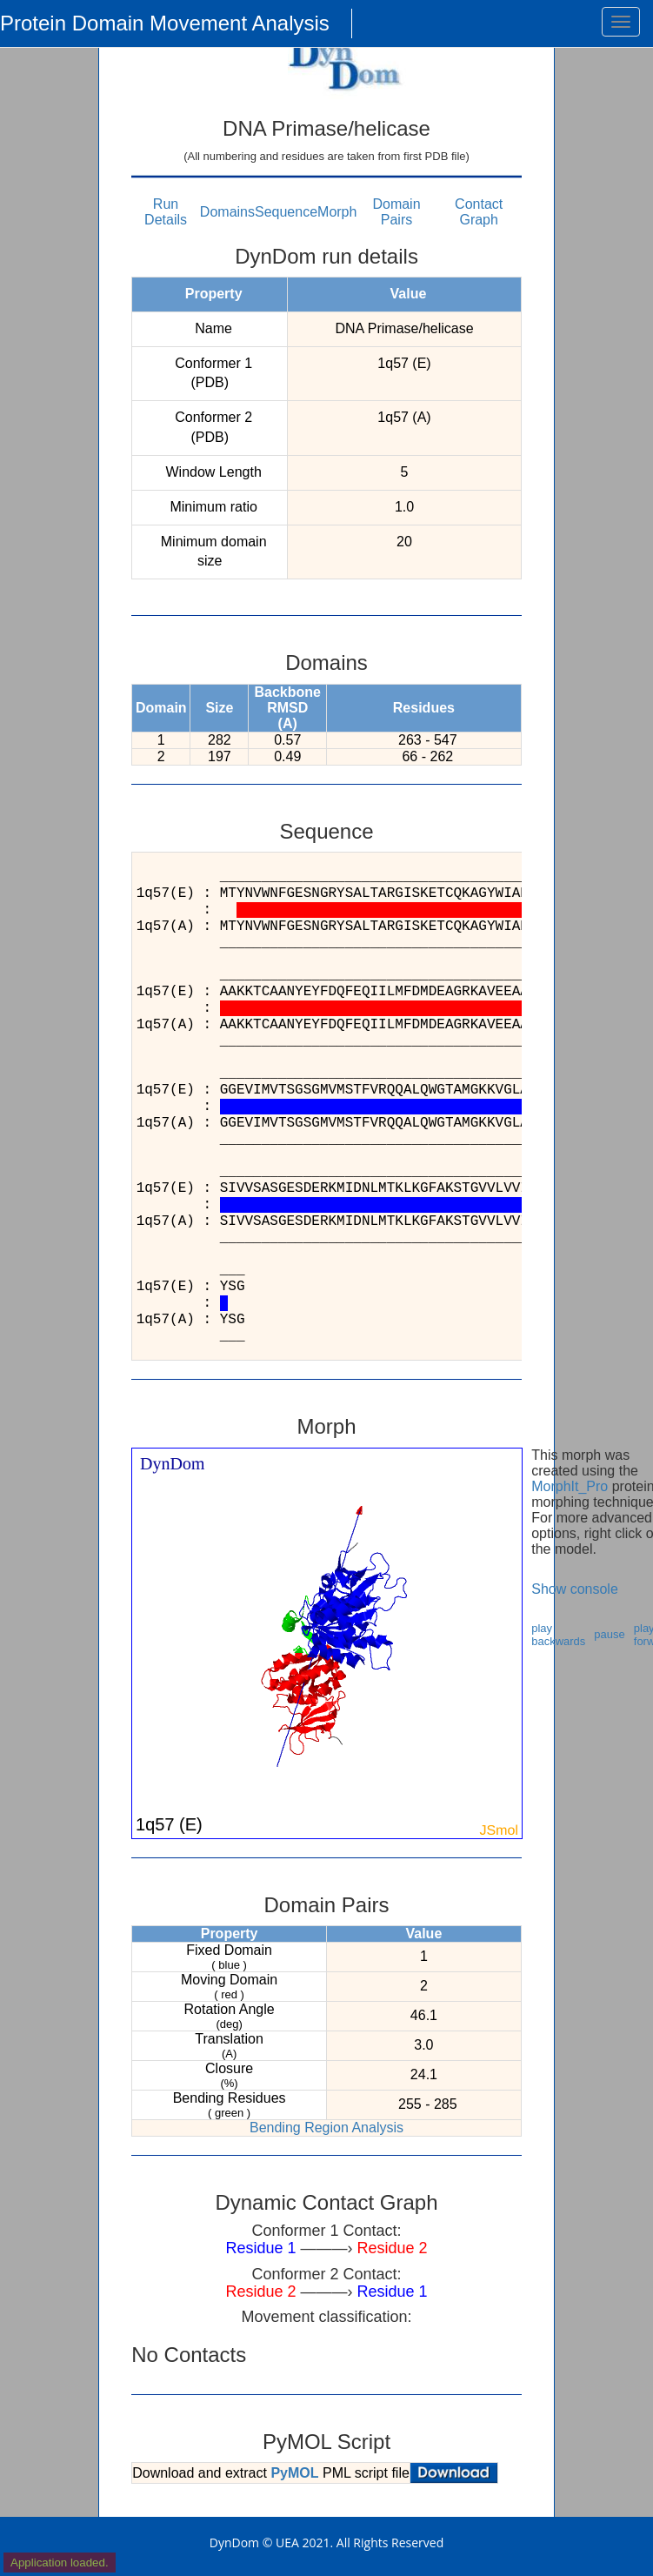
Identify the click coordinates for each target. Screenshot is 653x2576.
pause (609, 1634)
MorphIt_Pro (569, 1486)
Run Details (165, 212)
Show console (574, 1589)
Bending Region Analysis (326, 2127)
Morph (336, 211)
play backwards (558, 1635)
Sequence (286, 211)
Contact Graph (479, 212)
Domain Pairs (396, 212)
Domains (227, 211)
